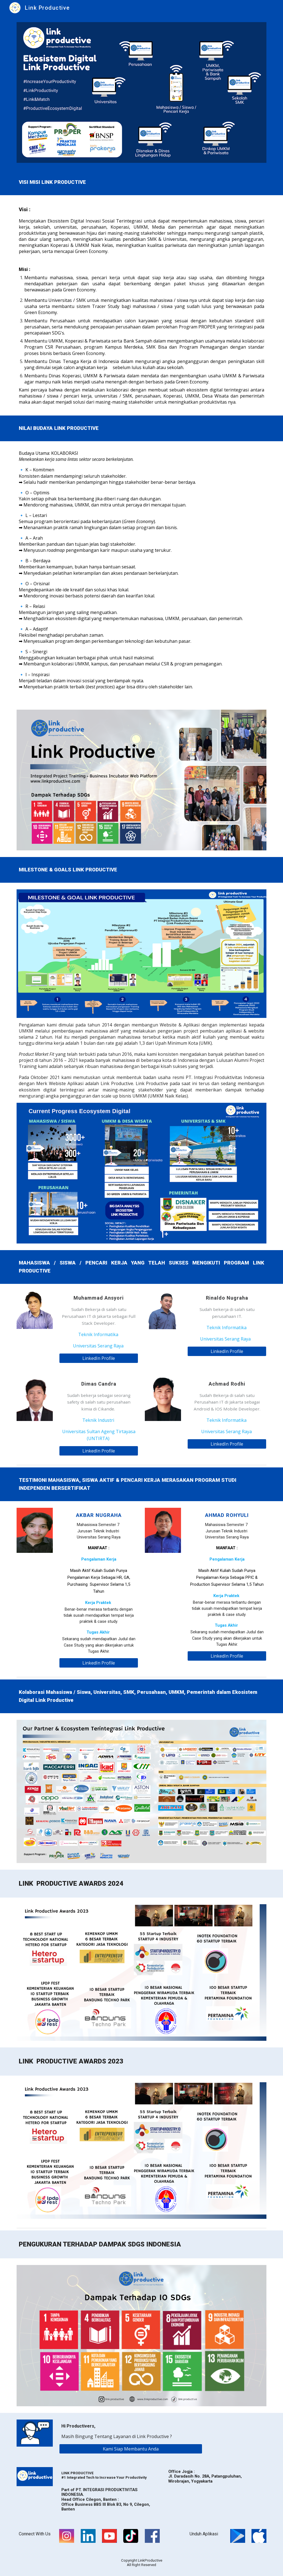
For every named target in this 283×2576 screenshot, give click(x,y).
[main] (142, 182)
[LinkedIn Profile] (98, 1358)
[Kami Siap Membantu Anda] (130, 2448)
